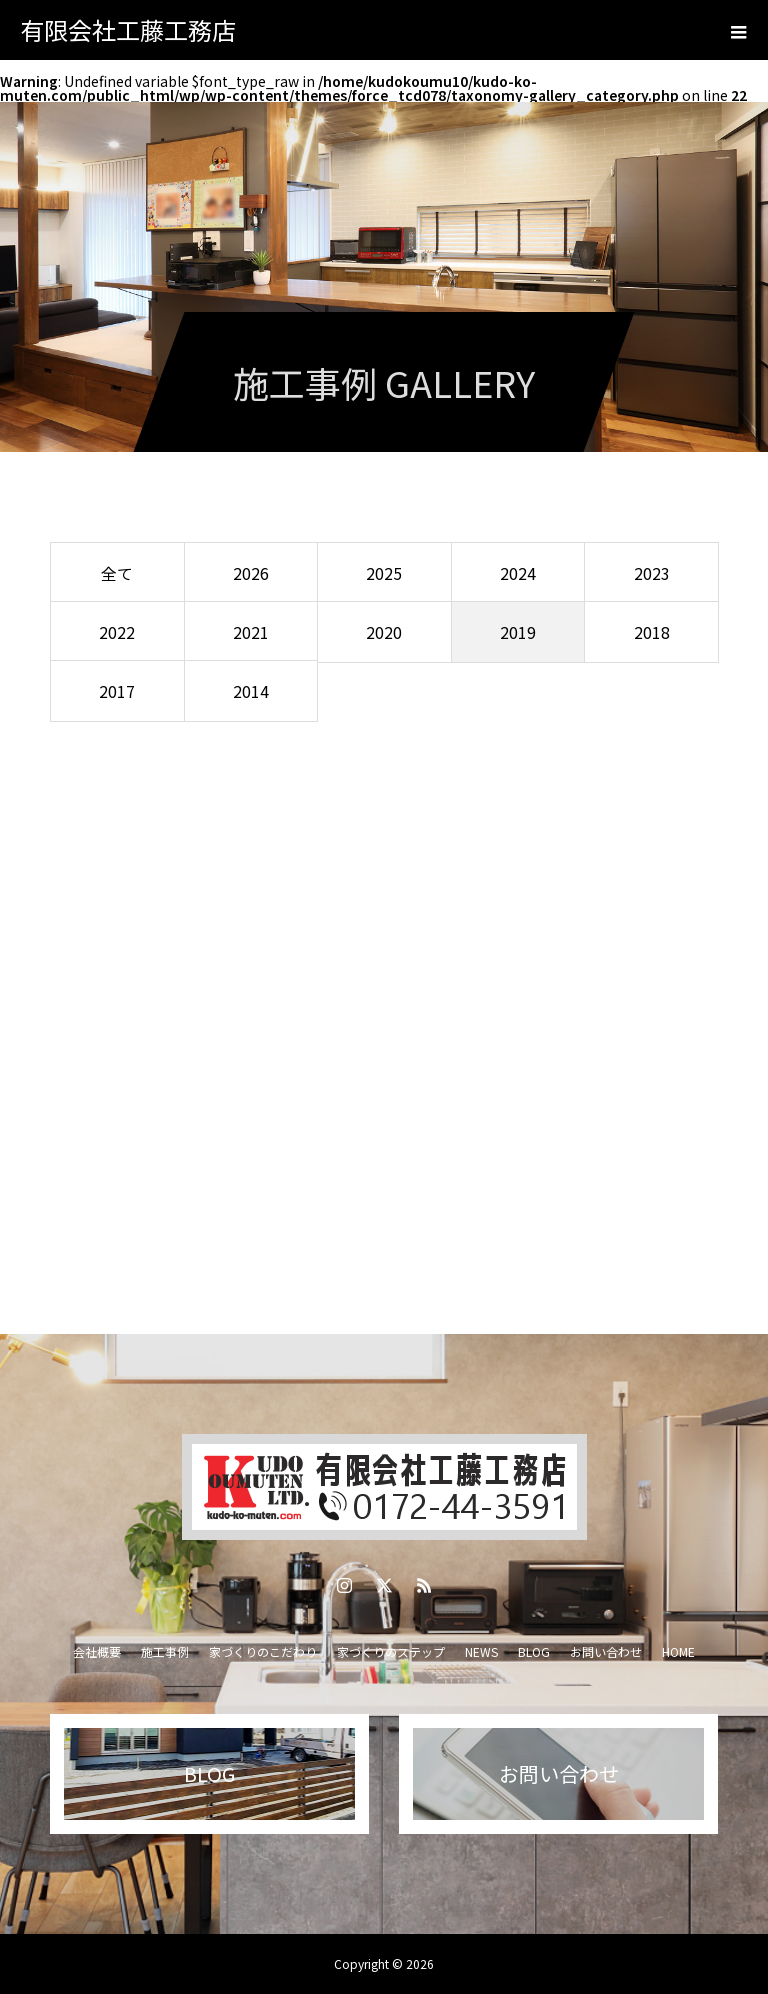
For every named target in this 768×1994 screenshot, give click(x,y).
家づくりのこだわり (263, 1651)
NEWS (481, 1651)
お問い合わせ (606, 1651)
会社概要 (97, 1651)
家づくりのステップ (391, 1651)
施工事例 (165, 1651)
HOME (678, 1651)
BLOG (534, 1651)
